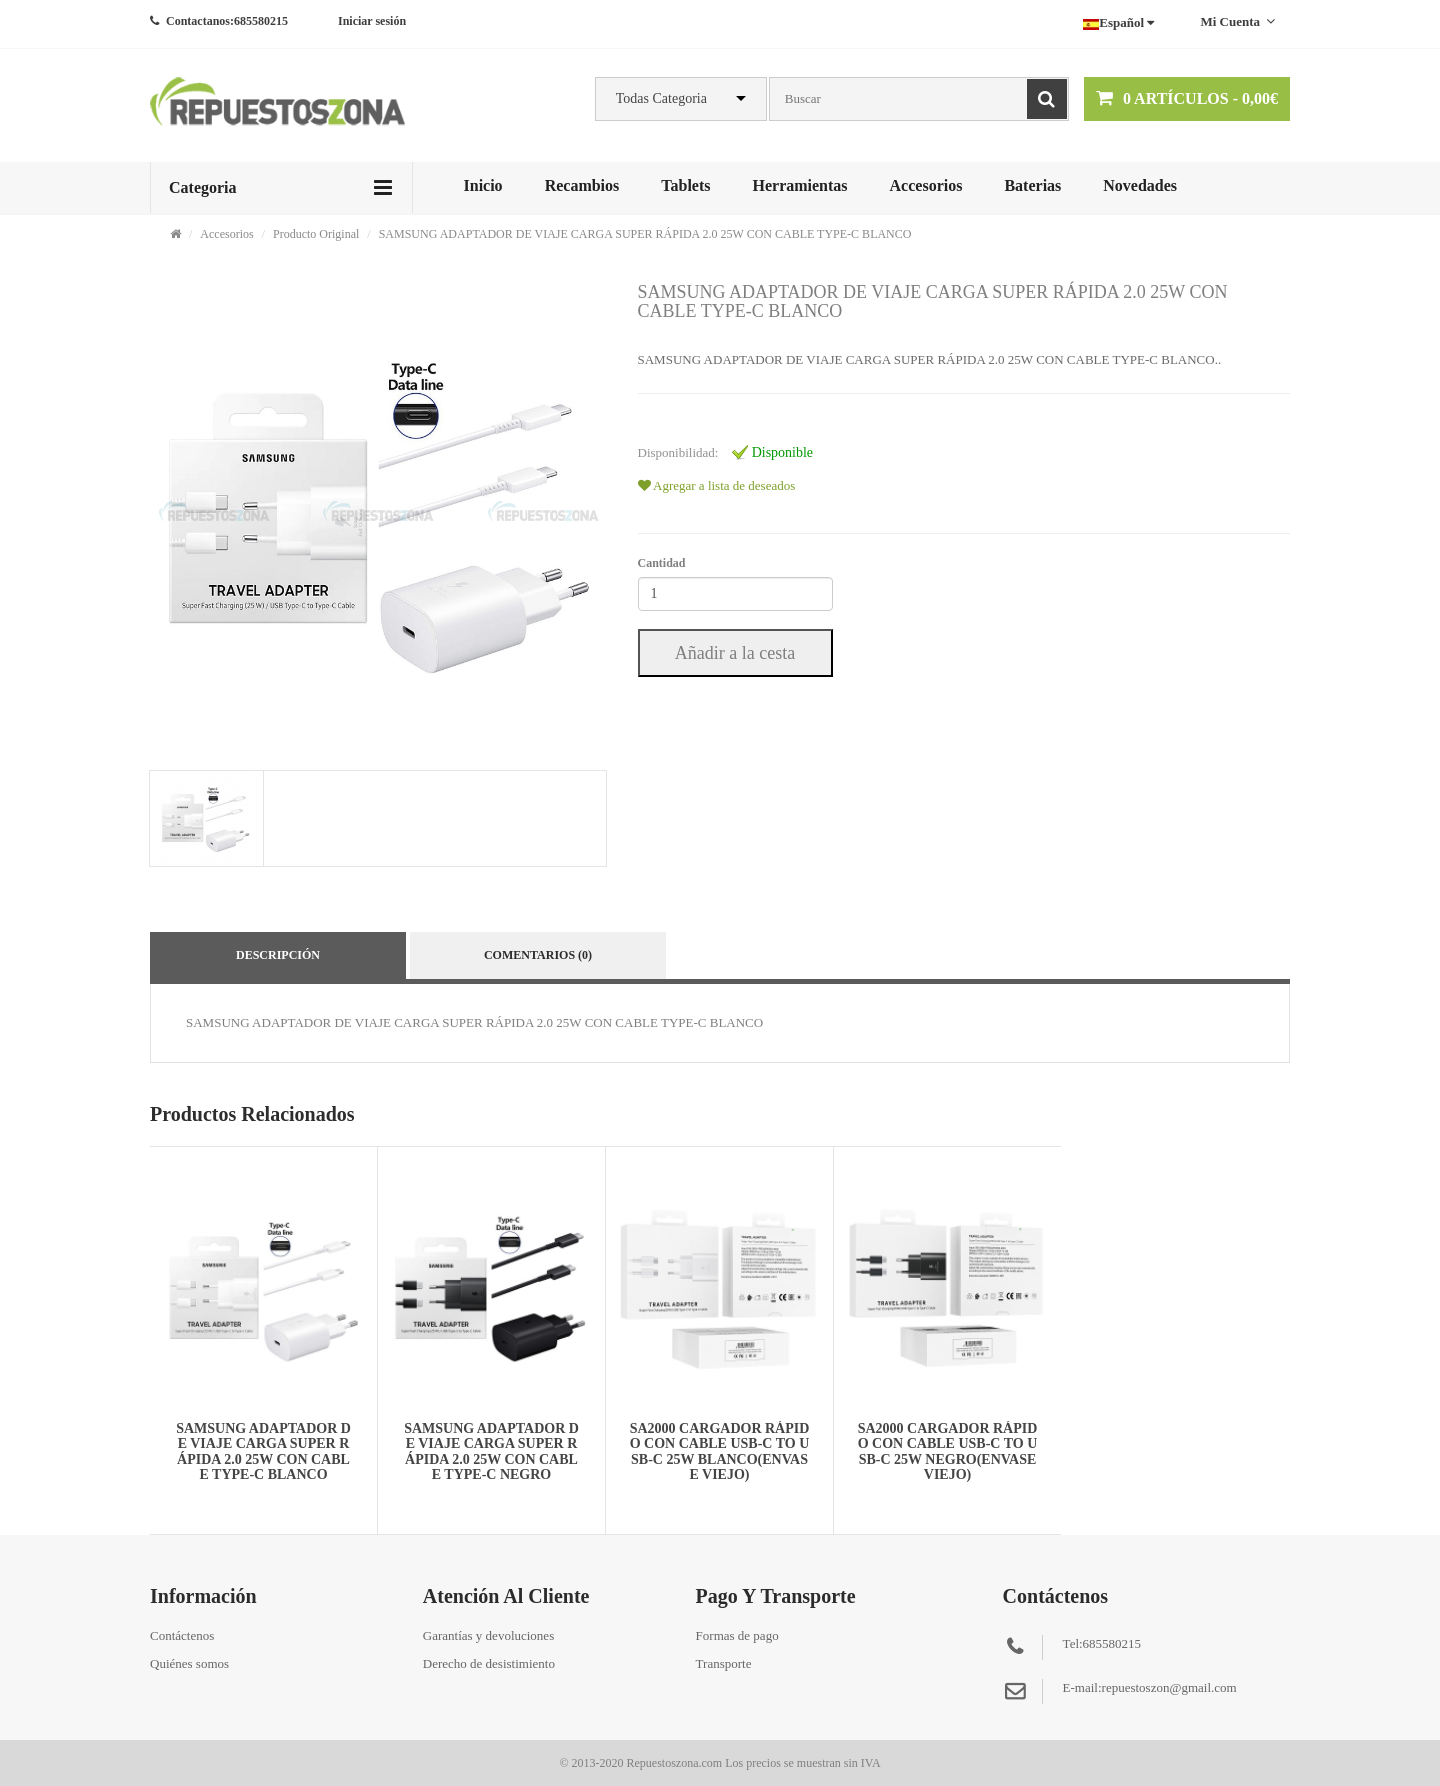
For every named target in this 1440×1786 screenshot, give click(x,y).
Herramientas (799, 185)
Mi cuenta (1237, 21)
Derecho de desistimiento (489, 1663)
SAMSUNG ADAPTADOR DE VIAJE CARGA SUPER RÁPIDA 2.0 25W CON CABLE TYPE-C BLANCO (645, 234)
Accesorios (926, 185)
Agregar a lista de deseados (717, 485)
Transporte (724, 1663)
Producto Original (316, 234)
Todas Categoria (661, 98)
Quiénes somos (189, 1663)
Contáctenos (182, 1635)
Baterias (1032, 185)
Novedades (1140, 185)
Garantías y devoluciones (488, 1635)
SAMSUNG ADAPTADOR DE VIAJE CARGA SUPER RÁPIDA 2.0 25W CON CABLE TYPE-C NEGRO (491, 1451)
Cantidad (662, 563)
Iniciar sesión (372, 21)
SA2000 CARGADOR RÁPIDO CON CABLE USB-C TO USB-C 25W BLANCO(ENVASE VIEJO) (720, 1451)
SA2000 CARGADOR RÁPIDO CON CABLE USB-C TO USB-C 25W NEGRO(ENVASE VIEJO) (948, 1451)
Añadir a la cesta (735, 653)
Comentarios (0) (538, 955)
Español (1118, 22)
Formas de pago (737, 1635)
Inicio (483, 185)
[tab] (205, 818)
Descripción (278, 955)
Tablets (685, 185)
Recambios (582, 185)
